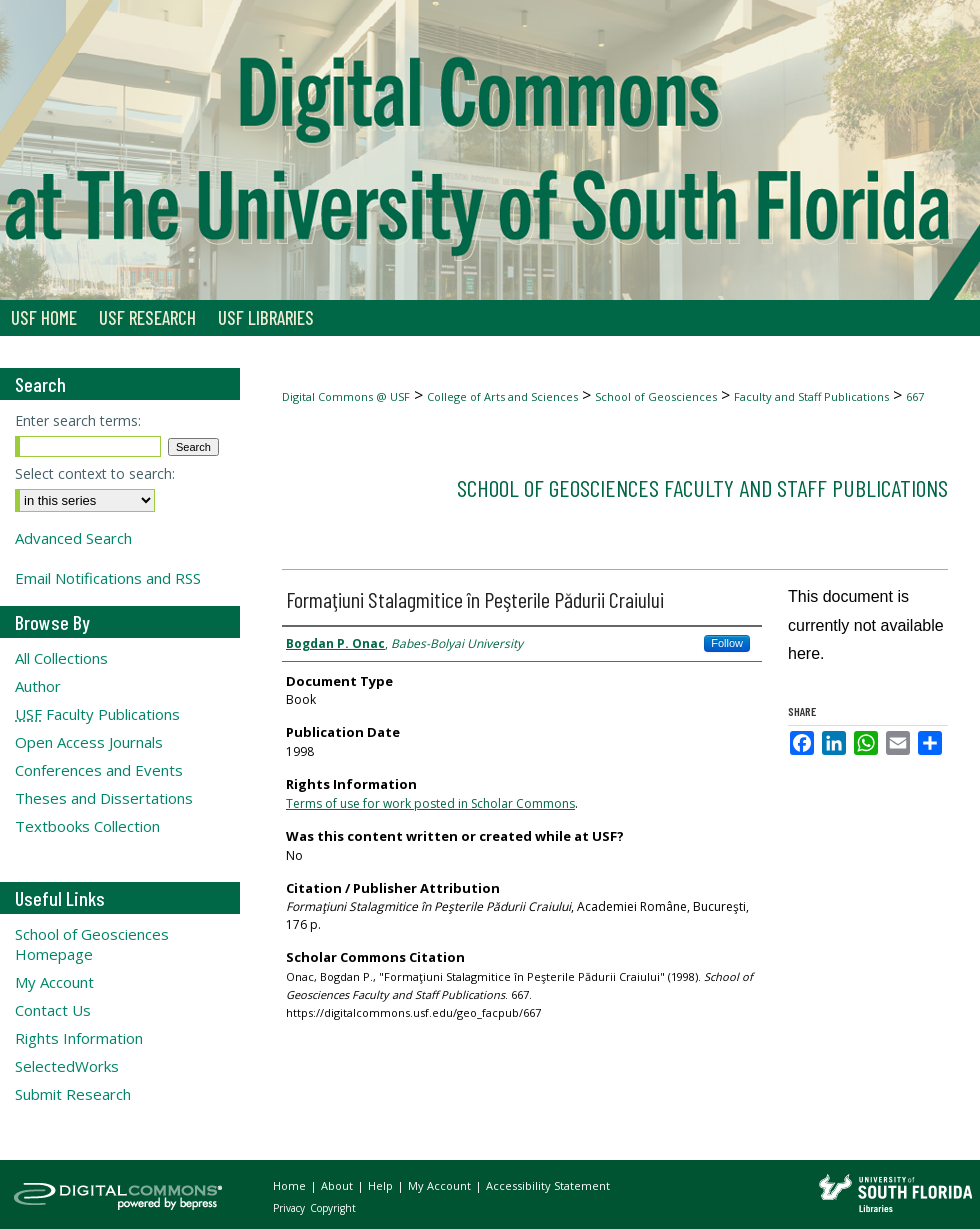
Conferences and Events (99, 770)
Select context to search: (95, 473)
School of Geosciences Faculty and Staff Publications (702, 487)
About (338, 1185)
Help (382, 1185)
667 (915, 396)
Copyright (333, 1208)
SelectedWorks (67, 1066)
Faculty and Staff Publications (811, 396)
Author (38, 686)
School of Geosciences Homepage (92, 944)
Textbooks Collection (87, 826)
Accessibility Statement (548, 1185)
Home (291, 1185)
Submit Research (73, 1094)
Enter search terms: (78, 420)
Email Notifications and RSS (108, 578)
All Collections (61, 658)
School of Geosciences (656, 396)
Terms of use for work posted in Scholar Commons (430, 803)
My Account (54, 982)
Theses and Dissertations (104, 798)
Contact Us (53, 1010)
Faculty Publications (97, 714)
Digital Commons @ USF (346, 396)
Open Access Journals (89, 742)
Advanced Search (73, 538)
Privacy (290, 1208)
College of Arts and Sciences (502, 396)
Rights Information (79, 1038)
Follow (727, 643)
